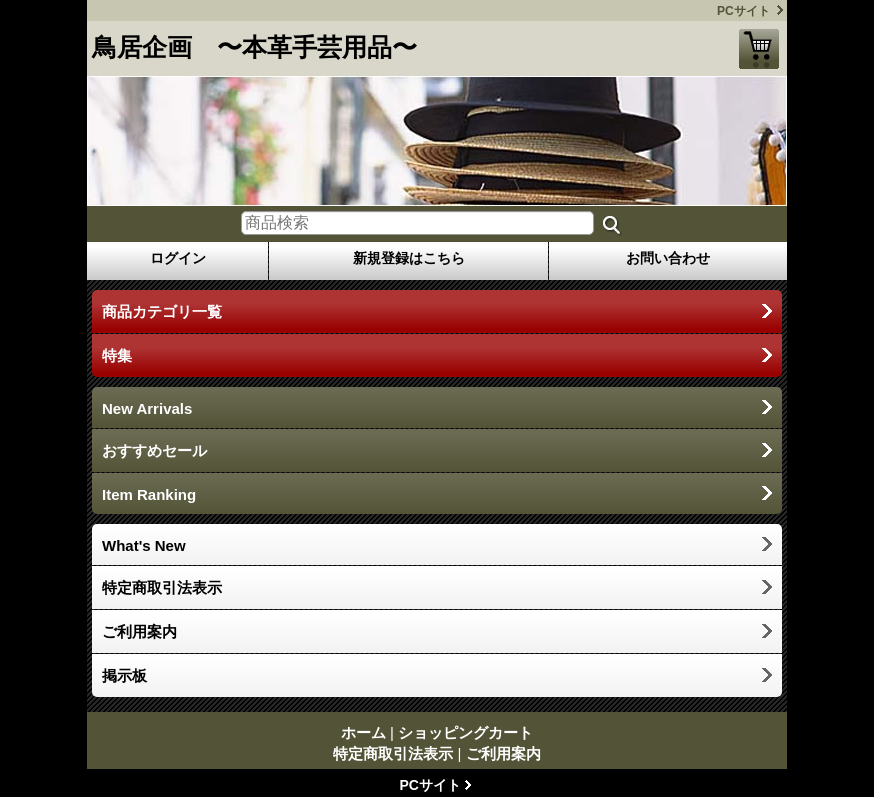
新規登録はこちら (409, 258)
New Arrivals (147, 408)
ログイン (178, 258)
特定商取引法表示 (162, 587)
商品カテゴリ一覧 (162, 311)
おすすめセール (154, 450)
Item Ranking (149, 494)
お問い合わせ (668, 258)
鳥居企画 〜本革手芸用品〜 (254, 47)
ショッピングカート (759, 49)
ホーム (363, 732)
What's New (144, 545)
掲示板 (124, 675)
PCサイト (743, 11)
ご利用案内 (139, 631)
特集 (117, 355)
